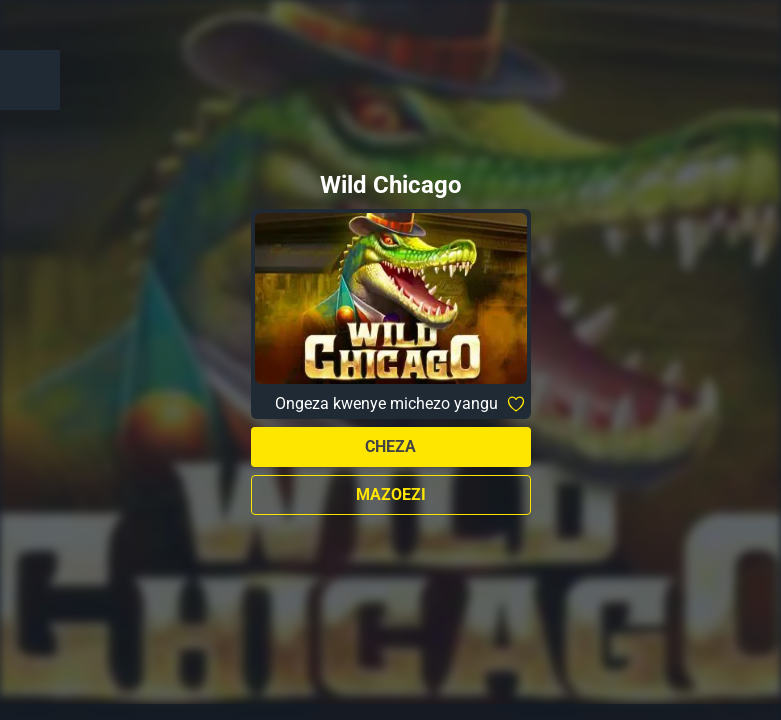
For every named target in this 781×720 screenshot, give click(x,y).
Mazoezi (391, 494)
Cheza (390, 446)
